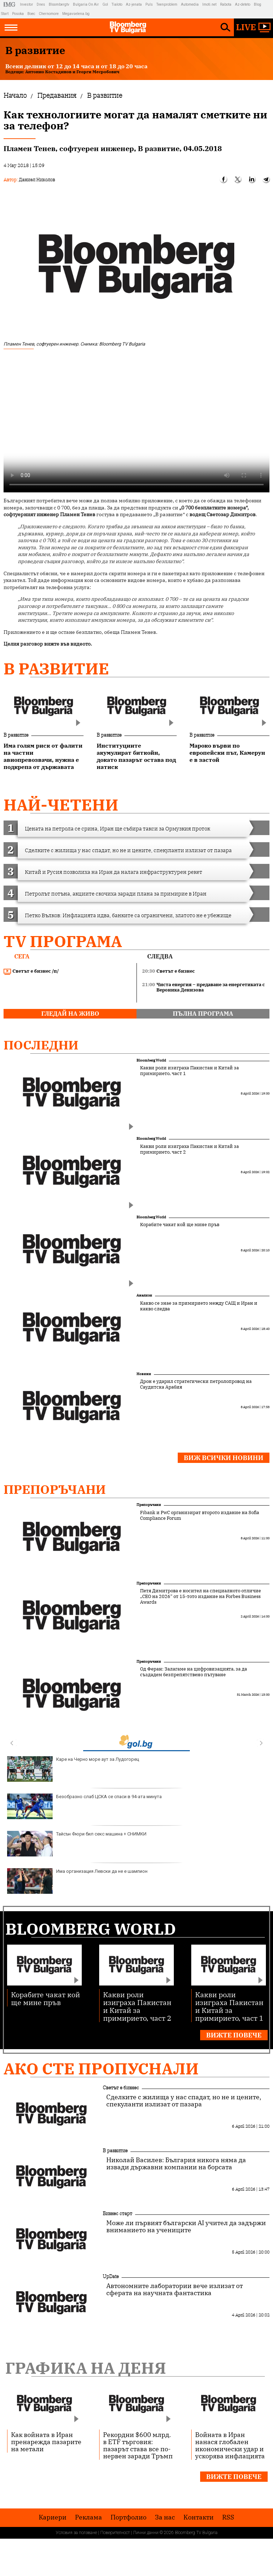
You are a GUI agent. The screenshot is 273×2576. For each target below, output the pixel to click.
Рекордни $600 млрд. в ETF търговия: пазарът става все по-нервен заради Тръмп (138, 2445)
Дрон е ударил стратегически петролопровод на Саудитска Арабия (196, 1384)
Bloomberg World (151, 1060)
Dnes (41, 4)
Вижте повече (234, 2035)
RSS (228, 2517)
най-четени (61, 804)
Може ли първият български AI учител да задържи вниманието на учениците (186, 2226)
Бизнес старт (117, 2213)
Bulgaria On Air (86, 4)
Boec (31, 14)
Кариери (52, 2517)
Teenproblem (166, 4)
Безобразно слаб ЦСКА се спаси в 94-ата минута (84, 1806)
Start (5, 14)
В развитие (56, 668)
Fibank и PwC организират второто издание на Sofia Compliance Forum (199, 1515)
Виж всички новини (223, 1458)
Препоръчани (55, 1489)
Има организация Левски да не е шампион (77, 1881)
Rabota (225, 4)
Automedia (190, 4)
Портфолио (128, 2517)
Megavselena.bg (76, 14)
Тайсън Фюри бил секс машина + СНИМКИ (76, 1843)
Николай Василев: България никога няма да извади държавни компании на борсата (176, 2164)
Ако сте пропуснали (101, 2068)
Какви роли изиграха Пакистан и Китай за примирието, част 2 (189, 1149)
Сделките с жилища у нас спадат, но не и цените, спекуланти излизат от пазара (183, 2101)
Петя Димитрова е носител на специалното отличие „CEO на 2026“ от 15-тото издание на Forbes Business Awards (200, 1596)
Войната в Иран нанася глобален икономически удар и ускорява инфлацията (230, 2445)
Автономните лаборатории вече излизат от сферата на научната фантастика (174, 2289)
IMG (10, 4)
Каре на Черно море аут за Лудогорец (73, 1769)
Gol (105, 4)
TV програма (63, 941)
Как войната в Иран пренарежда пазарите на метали (46, 2442)
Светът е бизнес (121, 2087)
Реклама (88, 2517)
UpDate (111, 2276)
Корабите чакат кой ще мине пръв (179, 1225)
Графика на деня (85, 2368)
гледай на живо (70, 1013)
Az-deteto (242, 4)
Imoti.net (209, 4)
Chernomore (49, 14)
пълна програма (203, 1013)
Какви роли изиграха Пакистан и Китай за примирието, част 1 (189, 1070)
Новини (143, 1374)
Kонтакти (198, 2517)
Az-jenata (134, 4)
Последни (41, 1045)
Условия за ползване (76, 2532)
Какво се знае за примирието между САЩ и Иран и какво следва (198, 1306)
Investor (26, 4)
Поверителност (115, 2532)
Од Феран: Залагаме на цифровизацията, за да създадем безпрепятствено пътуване (193, 1672)
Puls (149, 4)
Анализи (144, 1295)
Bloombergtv (59, 4)
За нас (165, 2517)
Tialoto (117, 4)
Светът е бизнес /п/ (31, 971)
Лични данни (146, 2532)
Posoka (18, 14)
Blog (257, 4)
